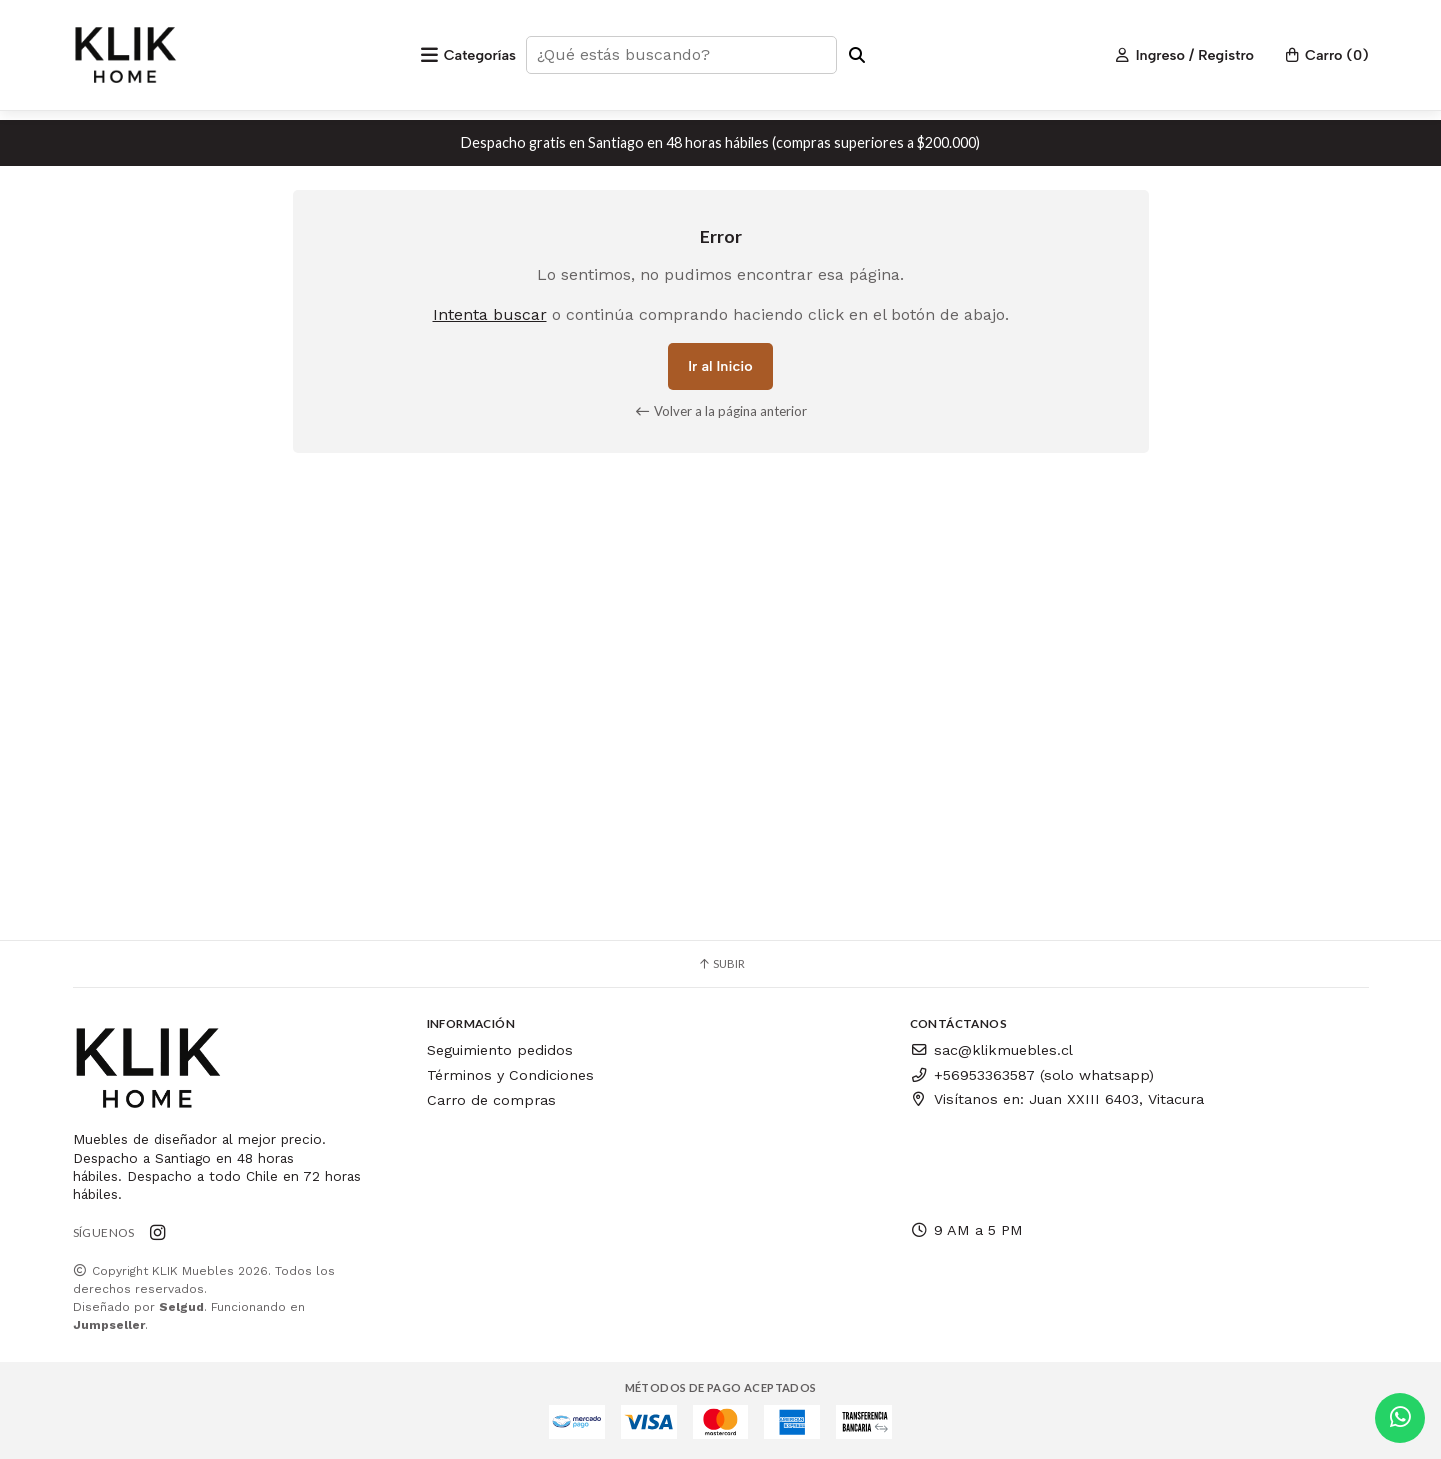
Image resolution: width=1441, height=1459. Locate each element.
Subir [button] (721, 963)
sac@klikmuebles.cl (991, 1050)
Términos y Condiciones (510, 1075)
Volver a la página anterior (720, 411)
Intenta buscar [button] (490, 314)
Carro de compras (491, 1100)
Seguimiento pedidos (500, 1050)
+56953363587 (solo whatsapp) (1032, 1075)
